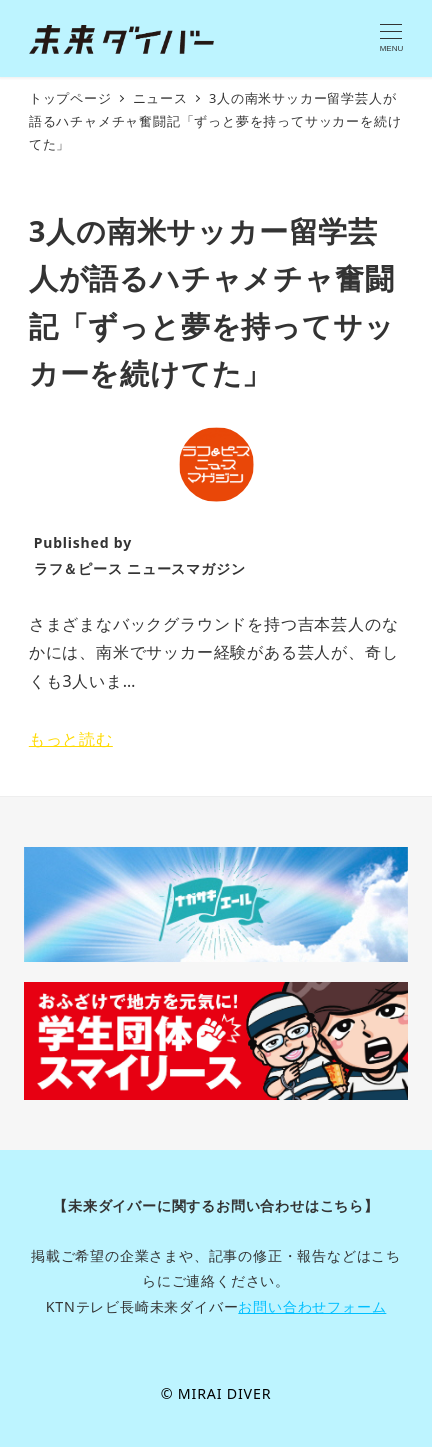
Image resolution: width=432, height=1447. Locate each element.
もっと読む (71, 739)
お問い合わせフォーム (312, 1306)
